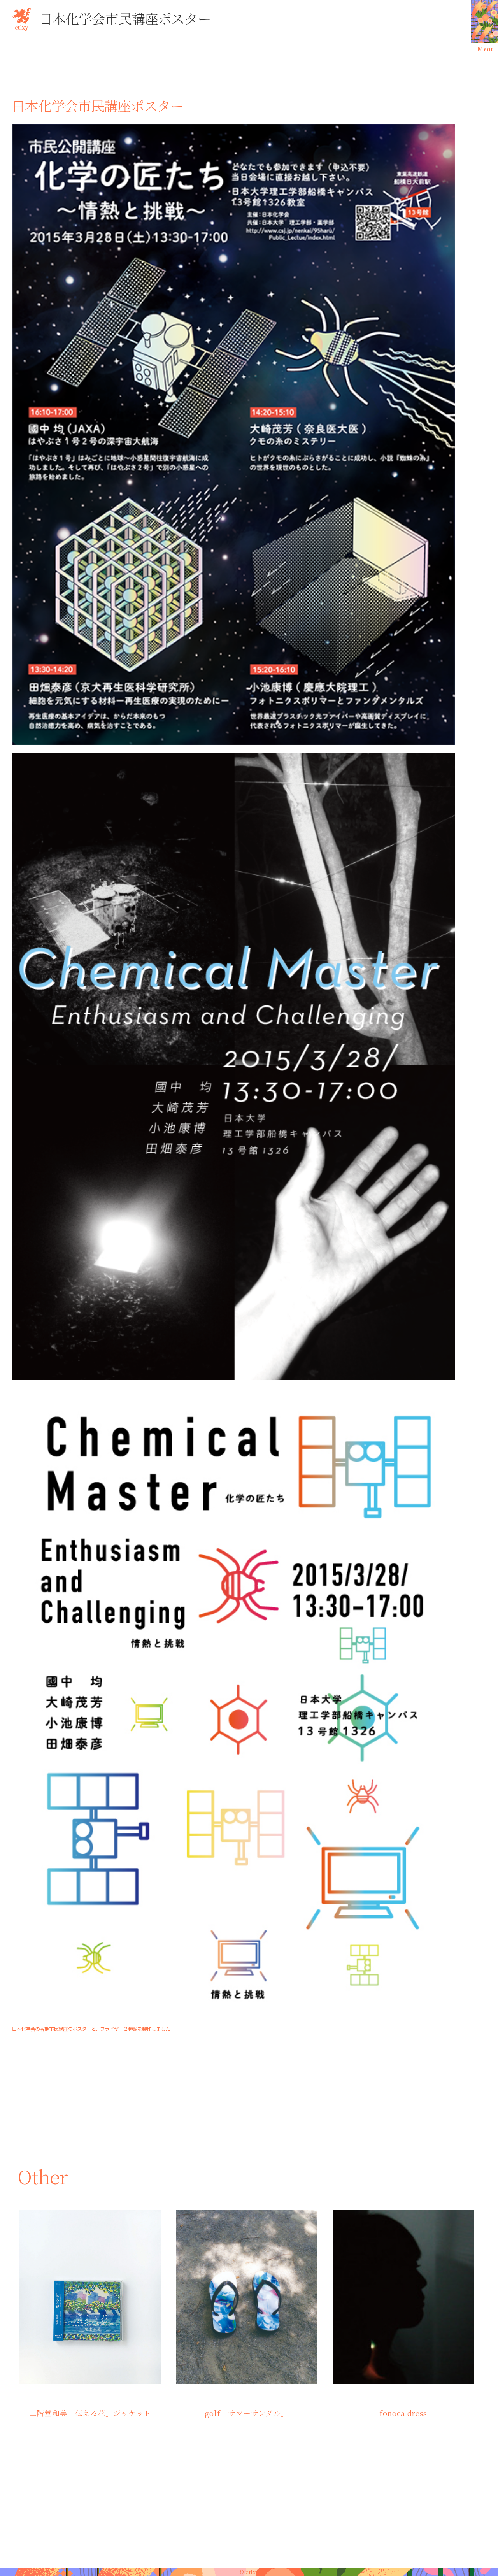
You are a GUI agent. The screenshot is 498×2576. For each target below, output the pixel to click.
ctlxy (21, 18)
